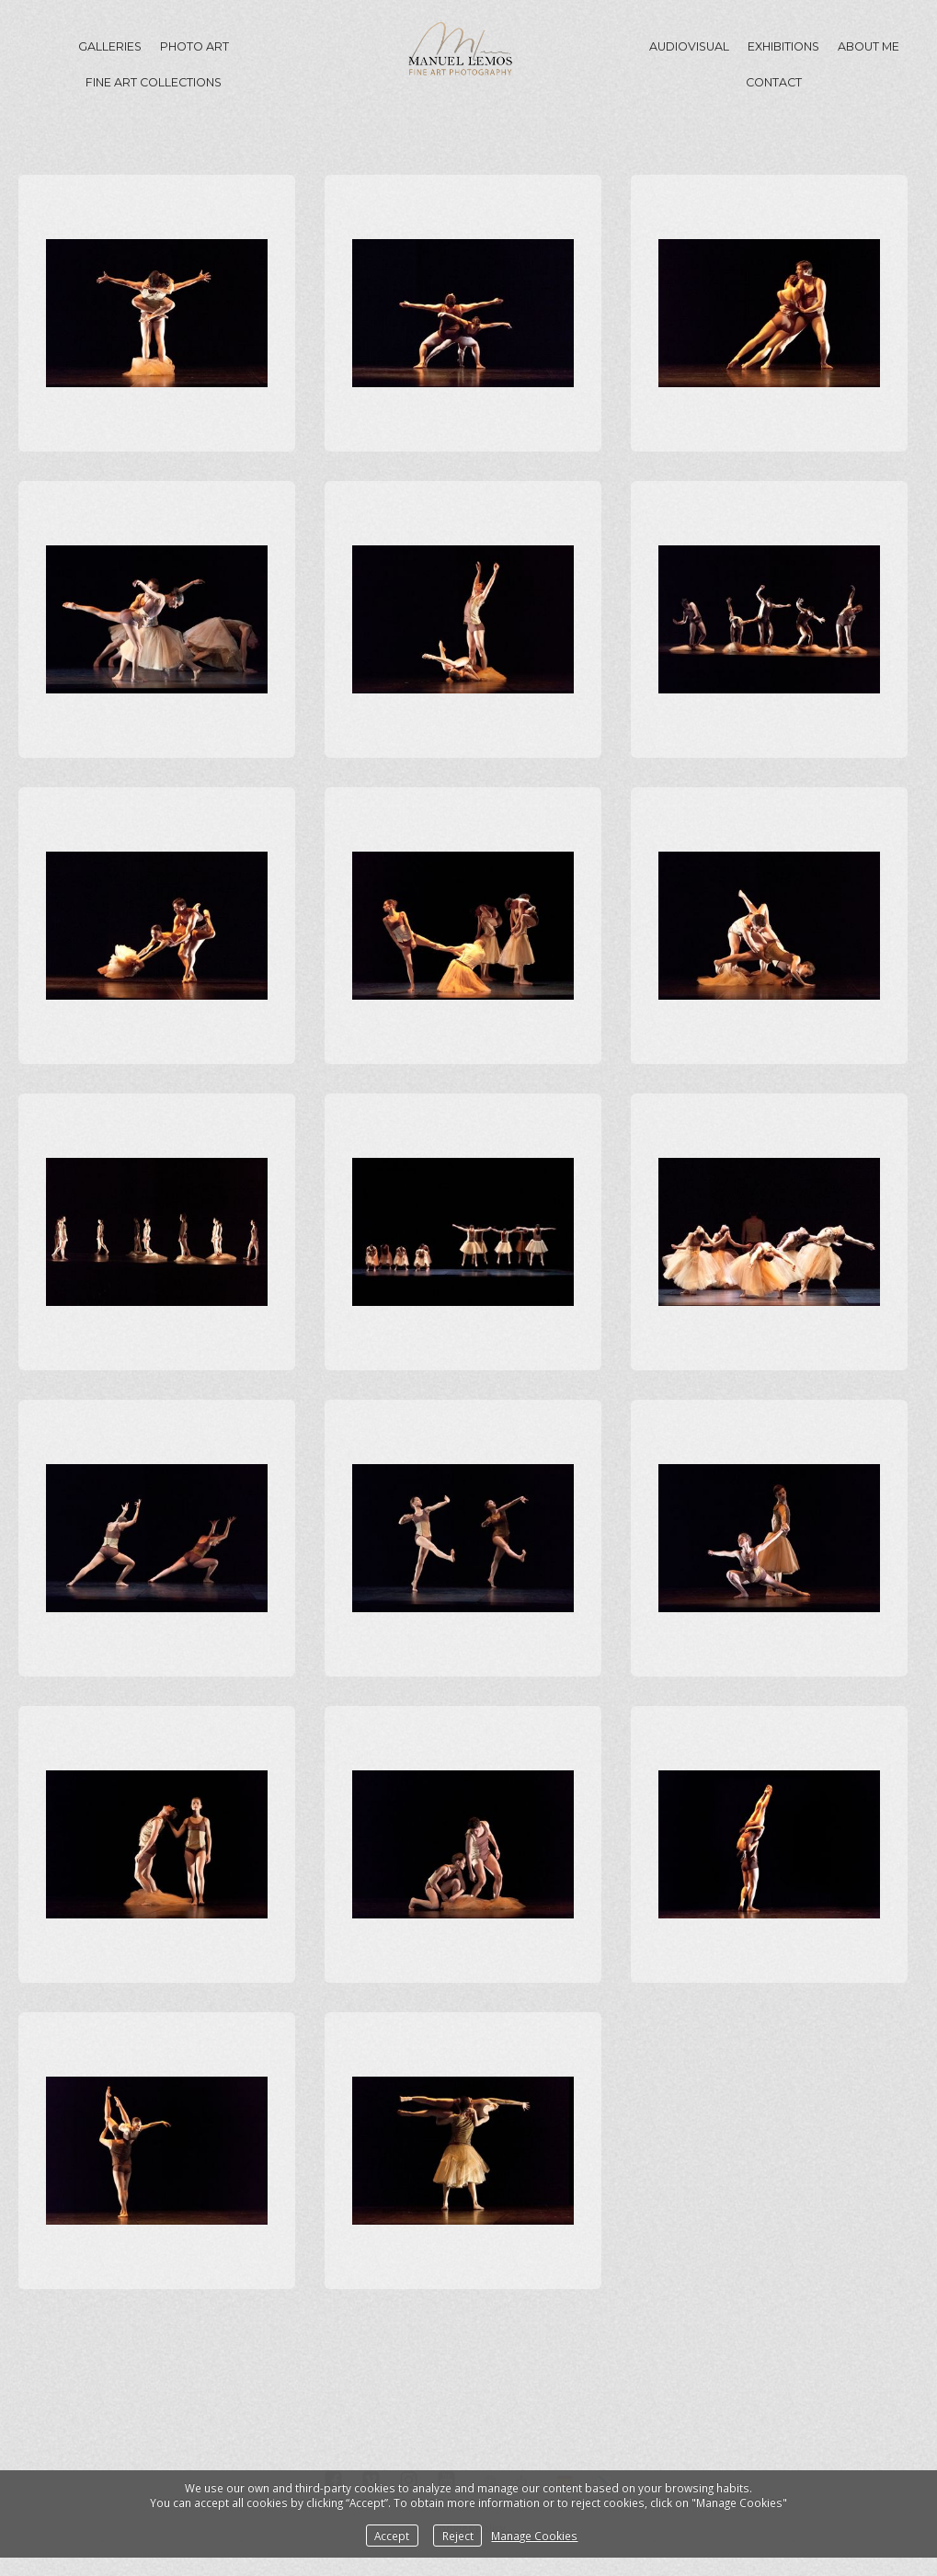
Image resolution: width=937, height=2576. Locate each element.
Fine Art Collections (154, 82)
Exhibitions (783, 46)
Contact (774, 82)
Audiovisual (689, 46)
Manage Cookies (534, 2535)
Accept (391, 2535)
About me (868, 46)
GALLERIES (110, 46)
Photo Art (194, 46)
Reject (458, 2535)
